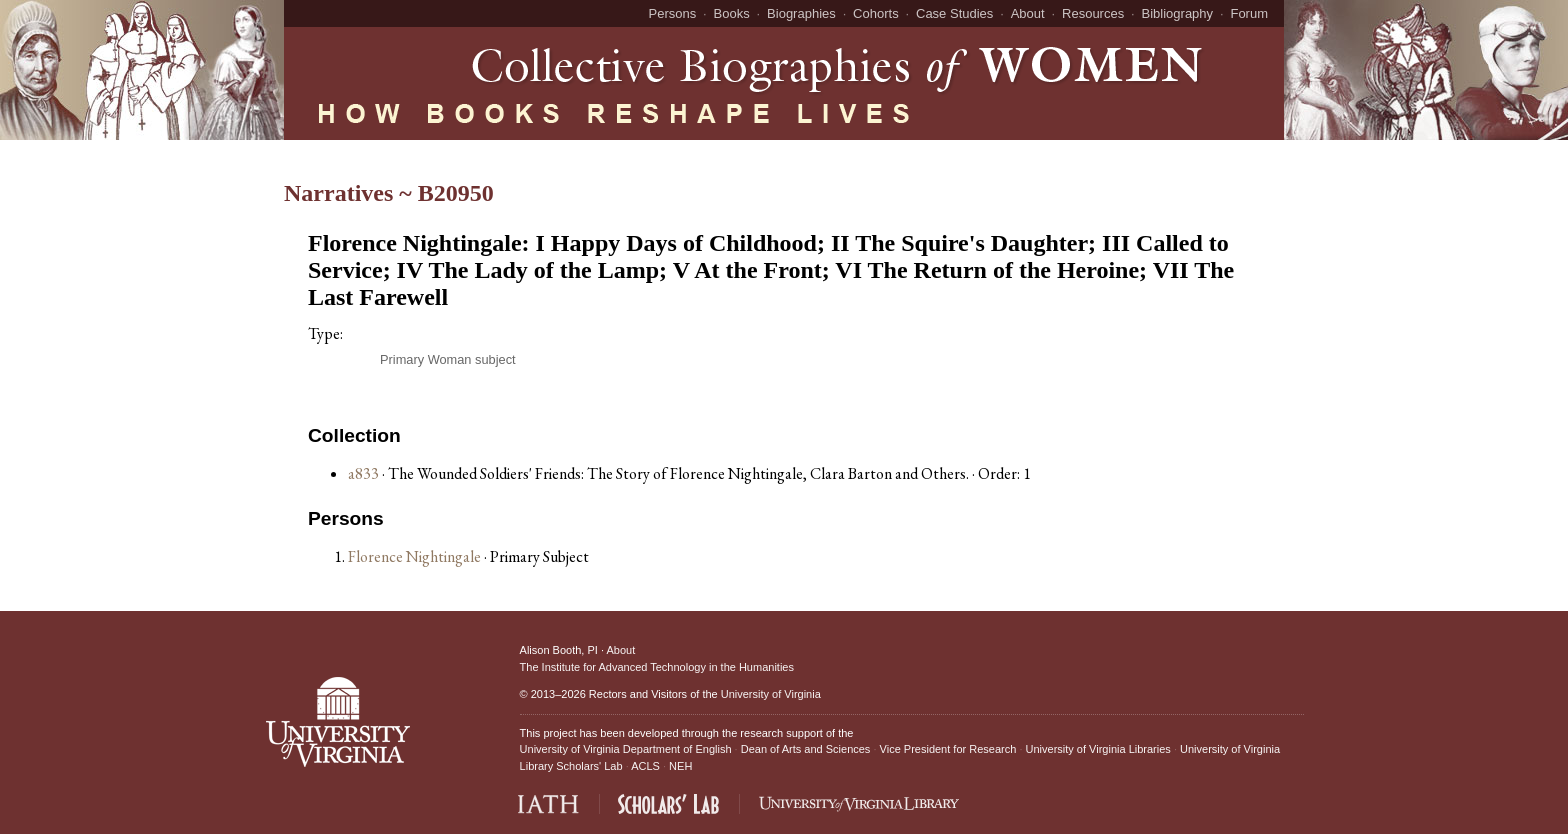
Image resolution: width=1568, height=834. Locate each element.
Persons (673, 13)
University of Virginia (771, 694)
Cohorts (876, 13)
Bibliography (1178, 13)
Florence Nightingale (416, 556)
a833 (363, 473)
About (1028, 13)
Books (732, 13)
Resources (1093, 13)
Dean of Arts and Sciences (806, 749)
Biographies (801, 13)
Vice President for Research (948, 749)
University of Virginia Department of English (626, 749)
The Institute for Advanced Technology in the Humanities (657, 667)
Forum (1249, 13)
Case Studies (954, 13)
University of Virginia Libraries (1098, 749)
